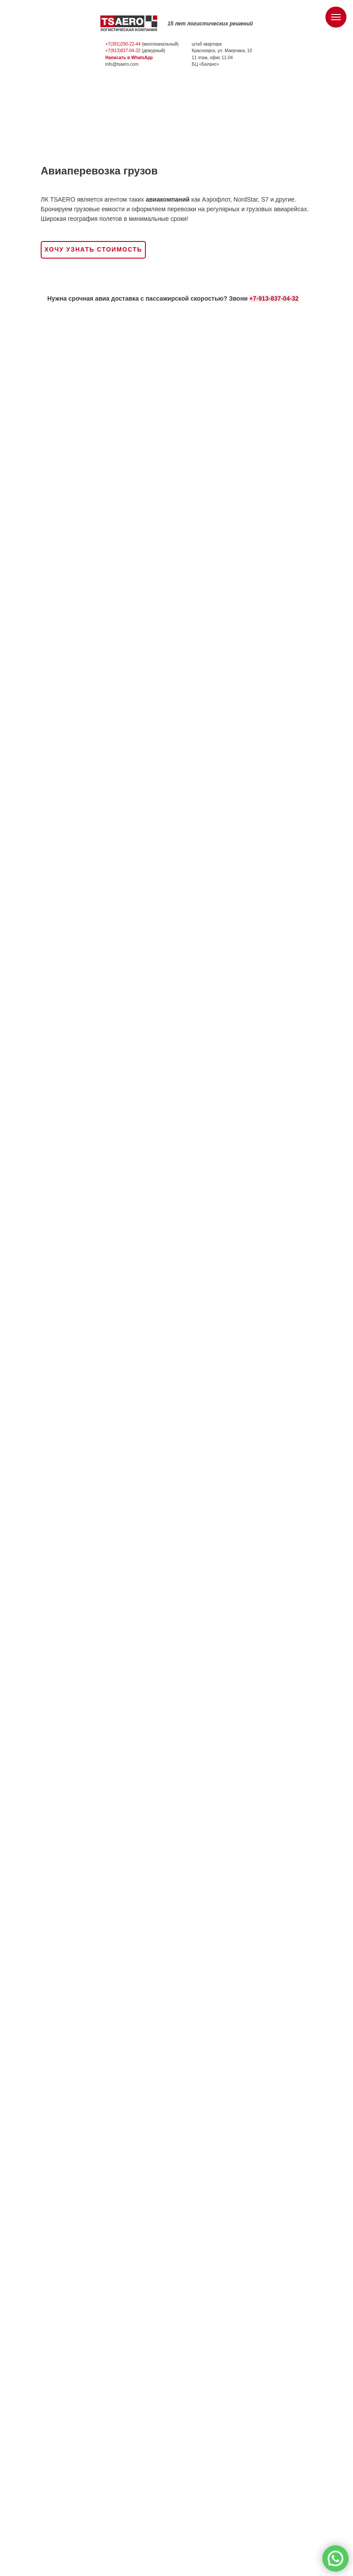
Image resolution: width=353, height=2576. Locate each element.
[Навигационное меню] (336, 17)
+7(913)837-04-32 (123, 50)
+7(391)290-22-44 (123, 44)
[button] (93, 250)
